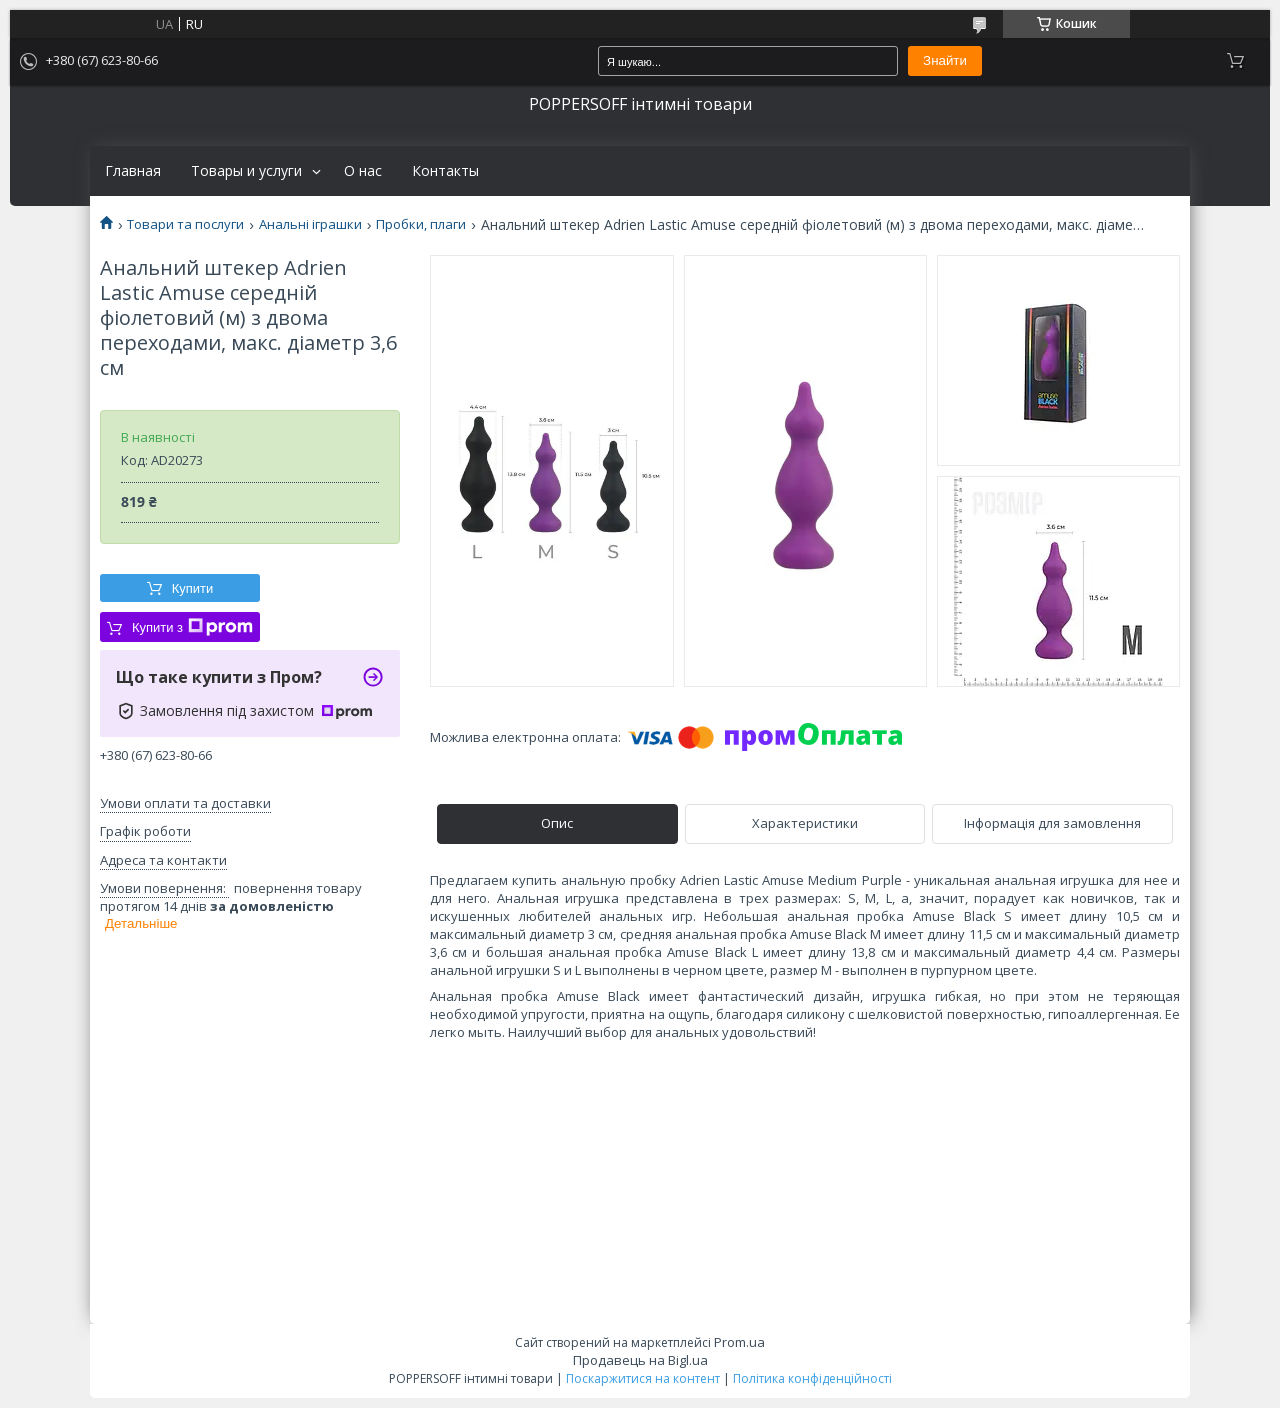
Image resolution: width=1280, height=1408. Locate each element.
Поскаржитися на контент (643, 1378)
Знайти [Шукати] (945, 60)
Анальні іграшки (310, 224)
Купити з (192, 627)
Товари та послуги (185, 224)
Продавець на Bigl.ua (640, 1360)
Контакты (445, 171)
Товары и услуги (246, 171)
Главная (133, 171)
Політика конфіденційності (812, 1378)
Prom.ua (739, 1342)
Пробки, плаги (421, 224)
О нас (363, 171)
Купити (193, 588)
